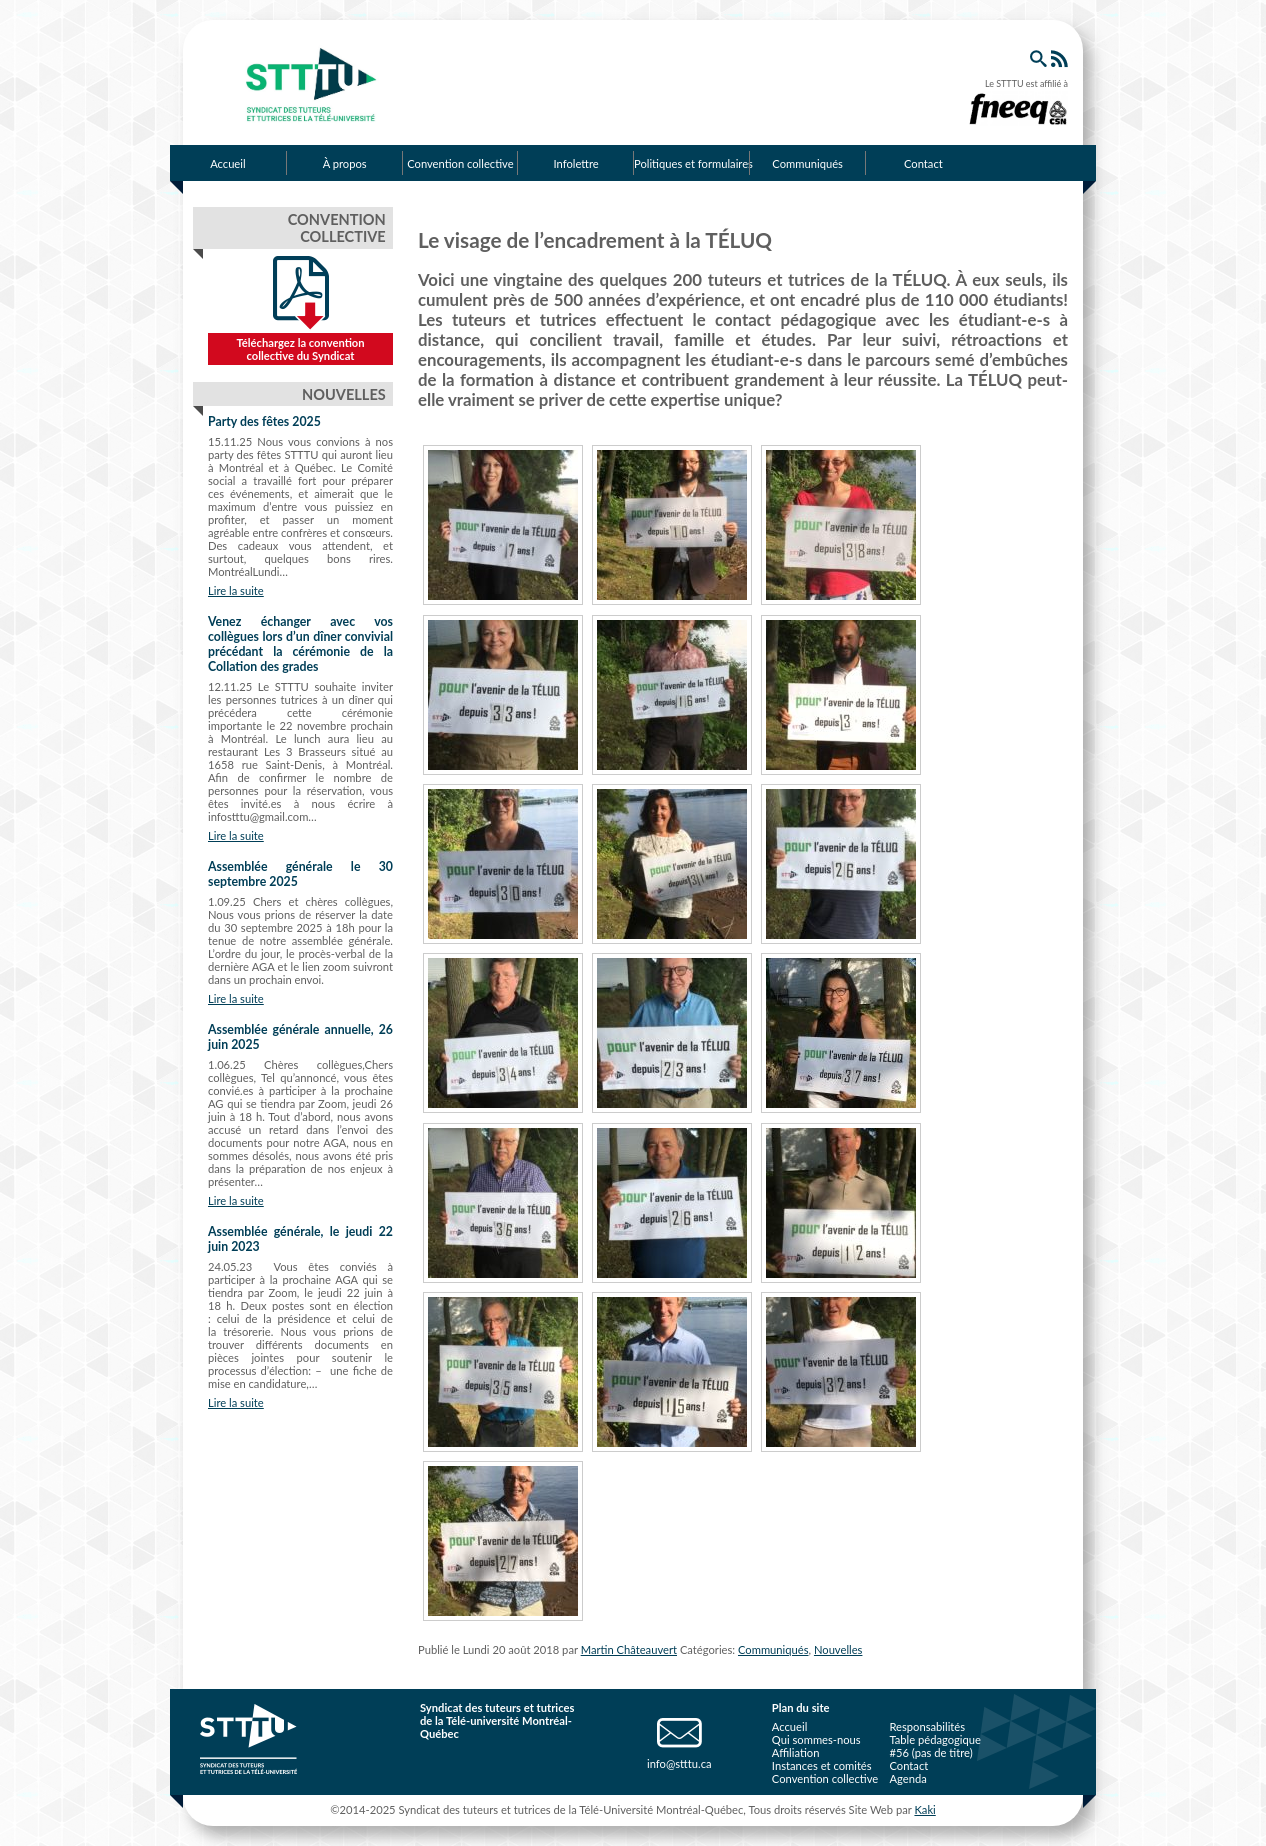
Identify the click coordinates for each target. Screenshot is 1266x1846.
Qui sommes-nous (816, 1739)
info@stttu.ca (679, 1763)
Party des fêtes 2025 (264, 421)
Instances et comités (822, 1765)
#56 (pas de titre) (930, 1752)
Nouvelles (838, 1649)
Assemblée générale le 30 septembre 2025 (300, 874)
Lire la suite (236, 590)
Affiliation (796, 1752)
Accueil (227, 163)
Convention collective (460, 163)
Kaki (924, 1809)
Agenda (907, 1778)
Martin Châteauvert (629, 1649)
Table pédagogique (935, 1739)
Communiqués (807, 163)
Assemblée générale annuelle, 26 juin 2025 (300, 1037)
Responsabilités (927, 1726)
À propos (345, 163)
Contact (923, 163)
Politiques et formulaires (692, 163)
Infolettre (576, 163)
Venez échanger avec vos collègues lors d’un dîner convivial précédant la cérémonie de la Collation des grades (300, 644)
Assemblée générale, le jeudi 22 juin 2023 (300, 1239)
